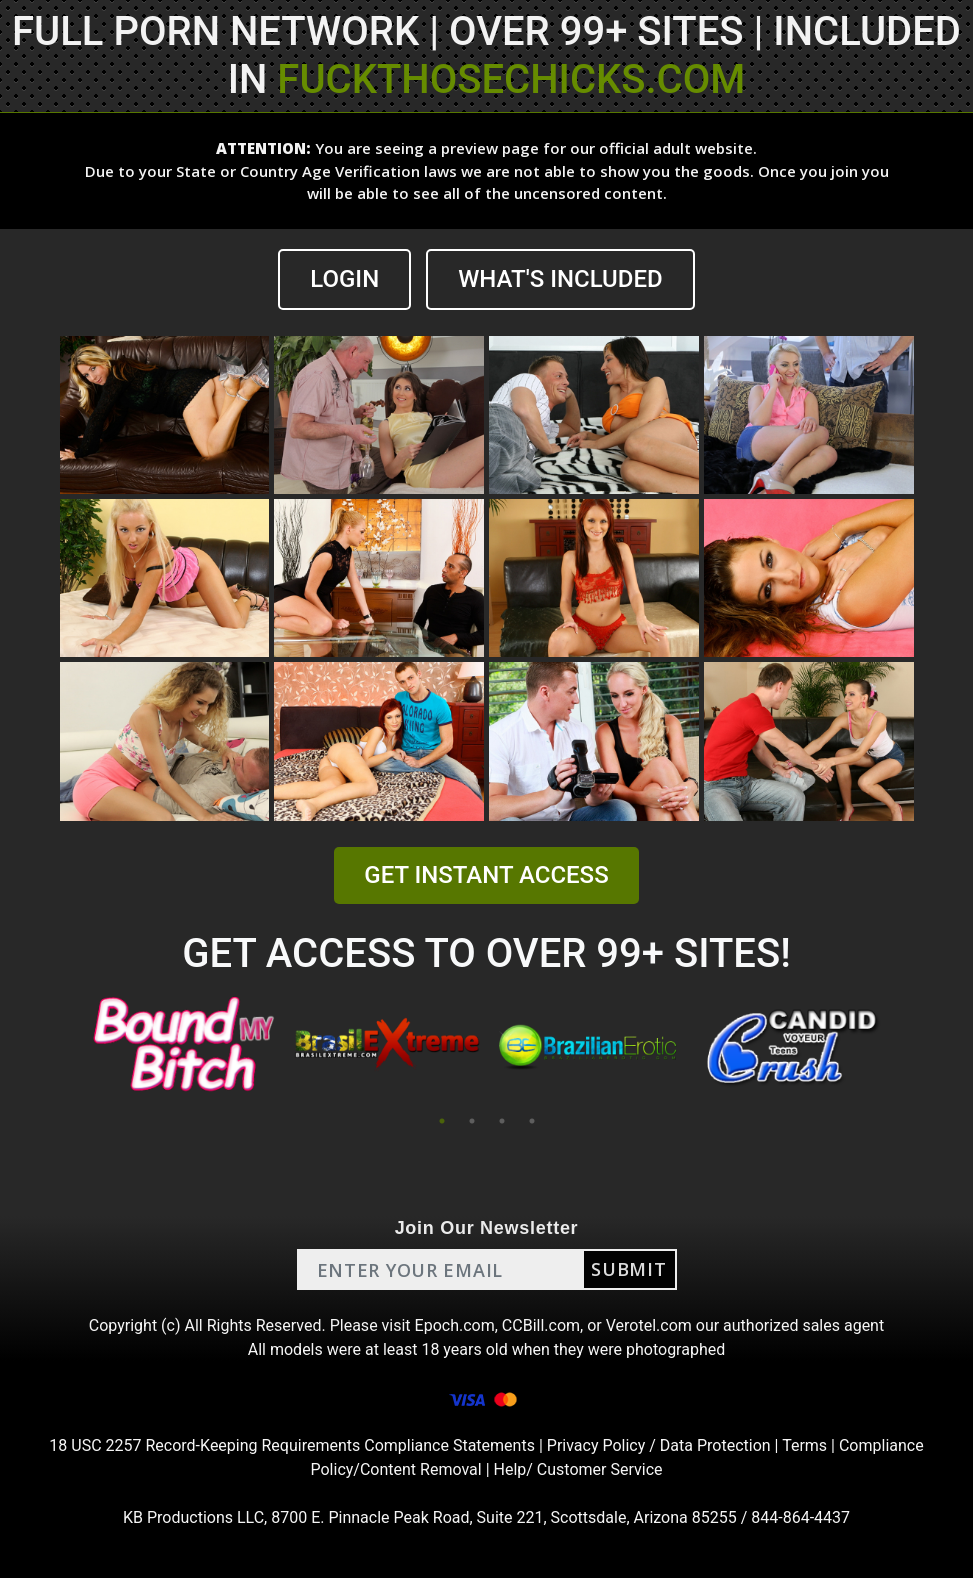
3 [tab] (502, 1121)
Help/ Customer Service (578, 1469)
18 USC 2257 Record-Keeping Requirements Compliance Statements (292, 1445)
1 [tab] (442, 1121)
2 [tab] (472, 1121)
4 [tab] (532, 1121)
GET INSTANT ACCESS (486, 875)
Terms (804, 1445)
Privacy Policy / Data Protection (659, 1445)
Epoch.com (455, 1325)
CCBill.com (541, 1325)
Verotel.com (649, 1325)
